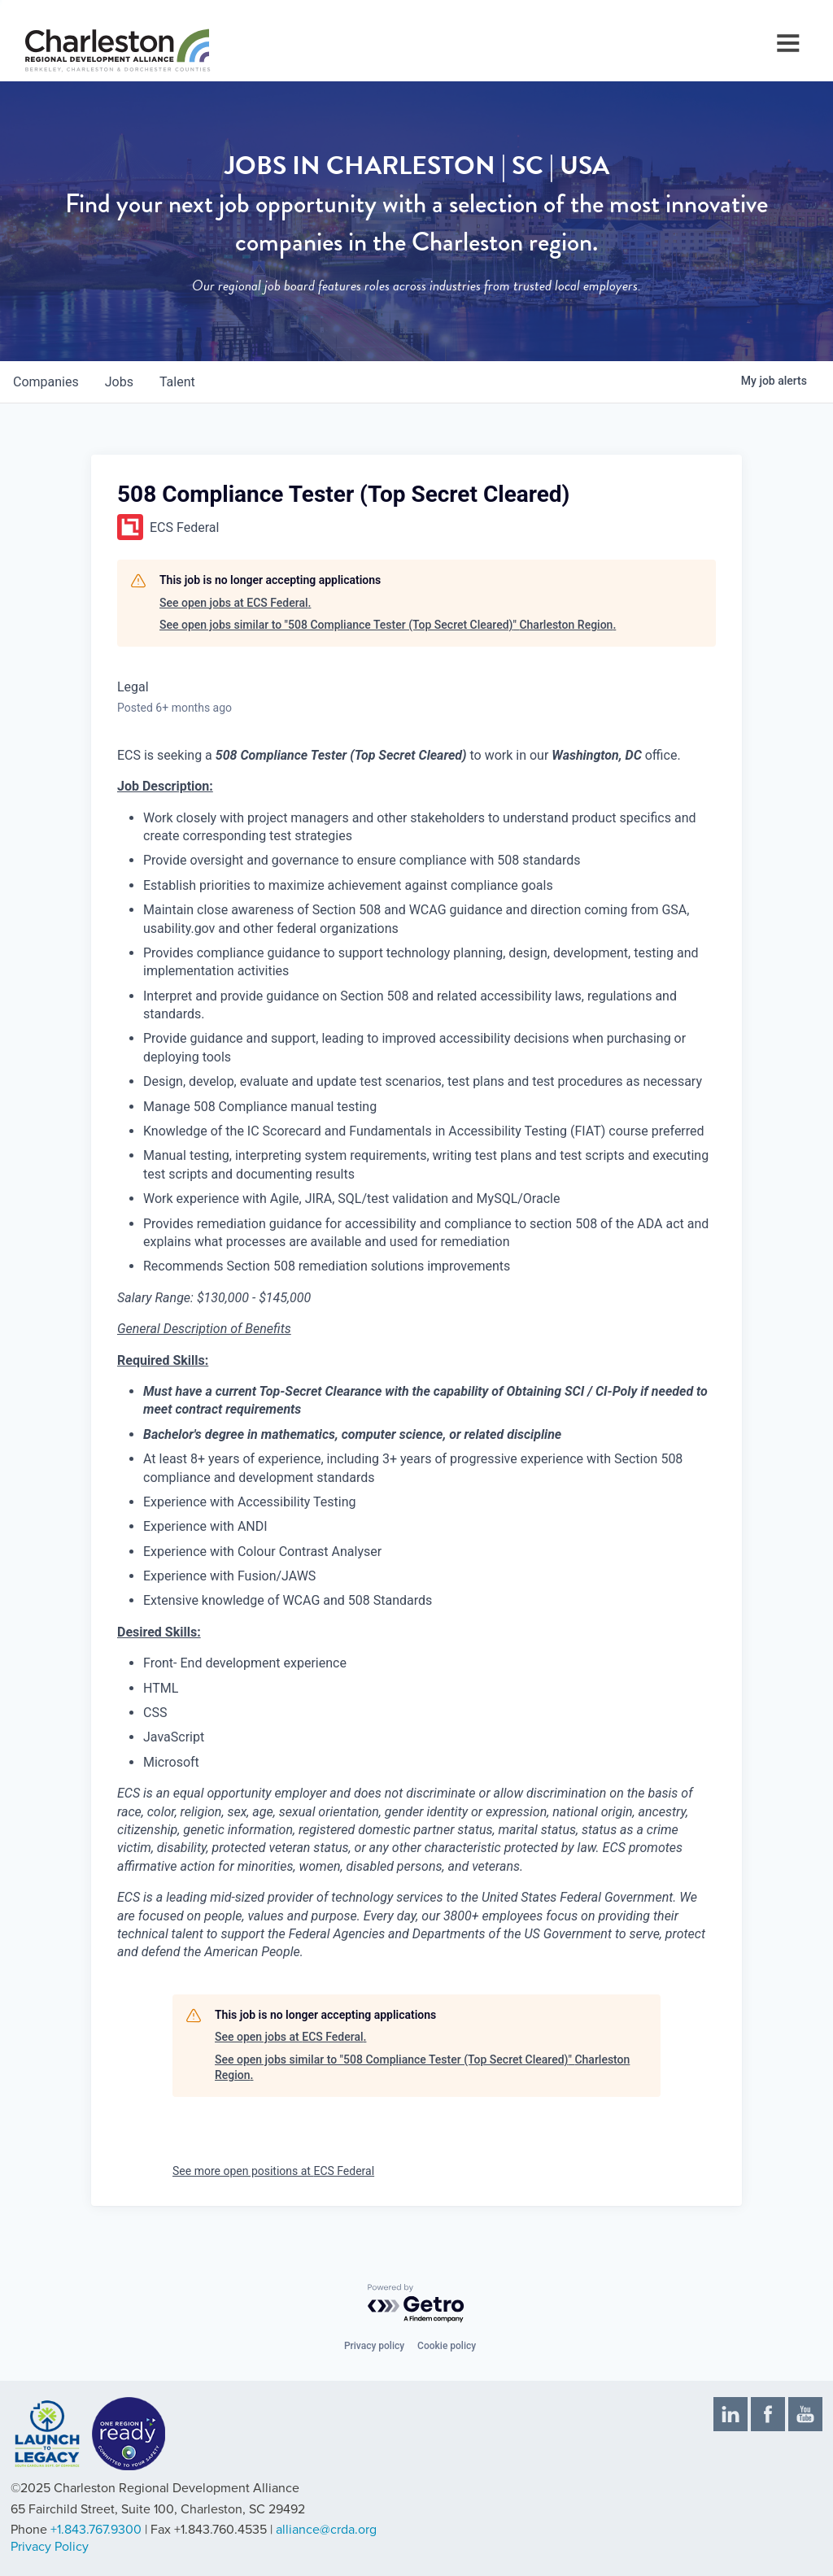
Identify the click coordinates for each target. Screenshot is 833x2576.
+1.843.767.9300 (96, 2530)
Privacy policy (374, 2346)
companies (46, 382)
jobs (119, 382)
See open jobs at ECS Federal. (235, 602)
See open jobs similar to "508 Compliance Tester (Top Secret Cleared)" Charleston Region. (387, 624)
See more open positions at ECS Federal (273, 2170)
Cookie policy (446, 2346)
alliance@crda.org (326, 2530)
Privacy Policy (50, 2547)
